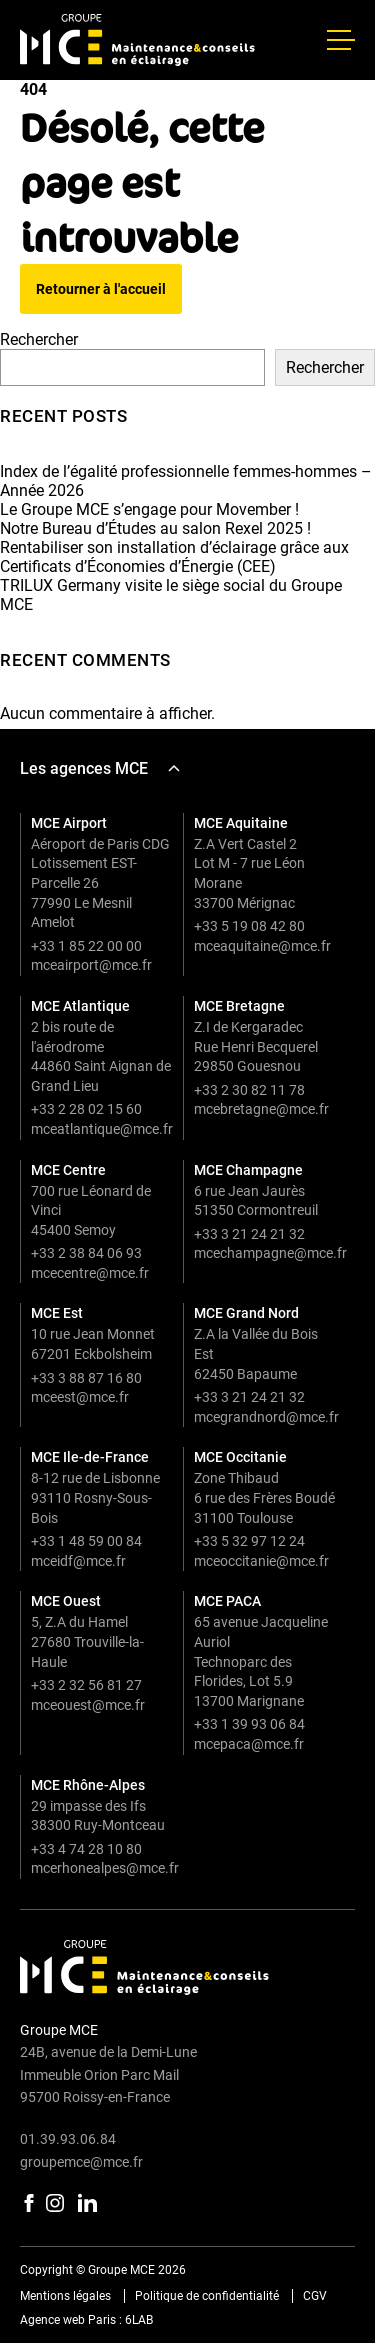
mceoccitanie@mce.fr (261, 1561)
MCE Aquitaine (241, 823)
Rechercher (39, 339)
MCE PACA (227, 1601)
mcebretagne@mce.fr (261, 1109)
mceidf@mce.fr (78, 1561)
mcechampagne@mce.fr (270, 1253)
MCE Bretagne (239, 1006)
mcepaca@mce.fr (249, 1744)
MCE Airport (69, 823)
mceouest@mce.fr (88, 1705)
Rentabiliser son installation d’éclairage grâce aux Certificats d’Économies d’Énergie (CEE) (174, 557)
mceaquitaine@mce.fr (262, 946)
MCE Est (57, 1313)
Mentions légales (65, 2296)
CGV (315, 2296)
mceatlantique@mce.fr (102, 1129)
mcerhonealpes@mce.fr (105, 1868)
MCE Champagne (248, 1170)
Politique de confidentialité (207, 2296)
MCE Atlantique (80, 1006)
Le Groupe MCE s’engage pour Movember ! (149, 509)
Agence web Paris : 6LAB (86, 2320)
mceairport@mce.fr (91, 965)
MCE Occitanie (240, 1457)
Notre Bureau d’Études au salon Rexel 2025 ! (155, 528)
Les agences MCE (100, 768)
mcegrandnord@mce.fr (266, 1417)
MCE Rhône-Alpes (88, 1785)
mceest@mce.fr (80, 1397)
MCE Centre (68, 1170)
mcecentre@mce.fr (90, 1273)
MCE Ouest (66, 1601)
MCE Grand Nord (246, 1313)
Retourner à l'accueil (101, 289)
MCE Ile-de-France (90, 1457)
